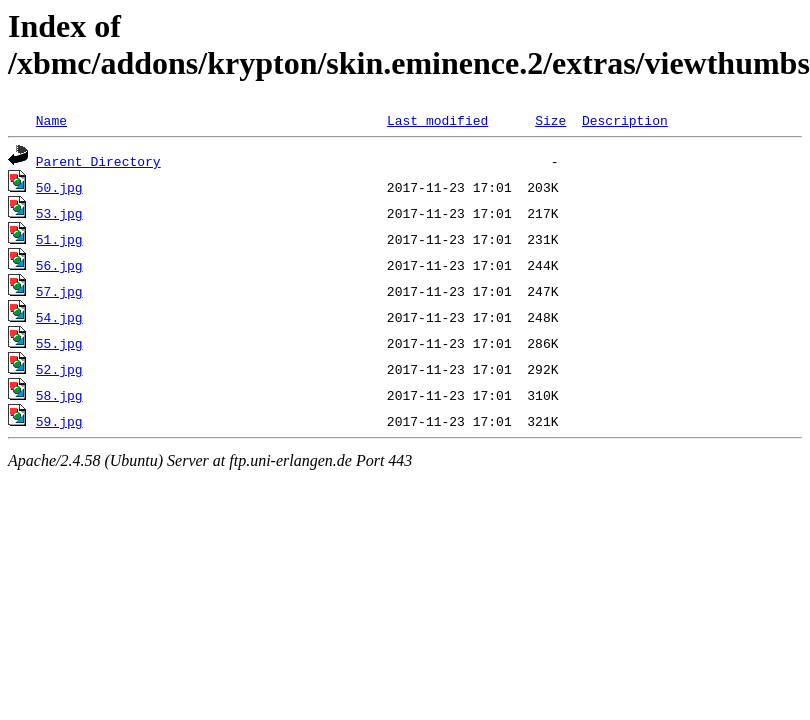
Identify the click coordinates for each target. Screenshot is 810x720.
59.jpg (59, 421)
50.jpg (59, 187)
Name (51, 120)
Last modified (437, 120)
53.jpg (59, 213)
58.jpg (59, 395)
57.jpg (59, 291)
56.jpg (59, 265)
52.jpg (59, 369)
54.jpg (59, 317)
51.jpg (59, 239)
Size (550, 120)
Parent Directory (98, 161)
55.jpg (59, 343)
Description (625, 120)
